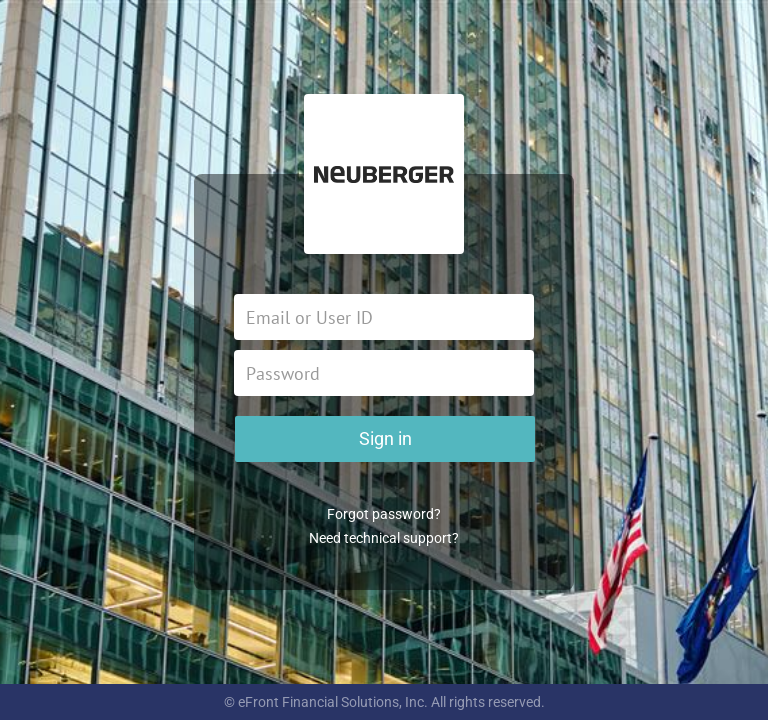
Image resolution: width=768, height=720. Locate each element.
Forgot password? (384, 514)
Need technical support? (384, 538)
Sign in (385, 438)
